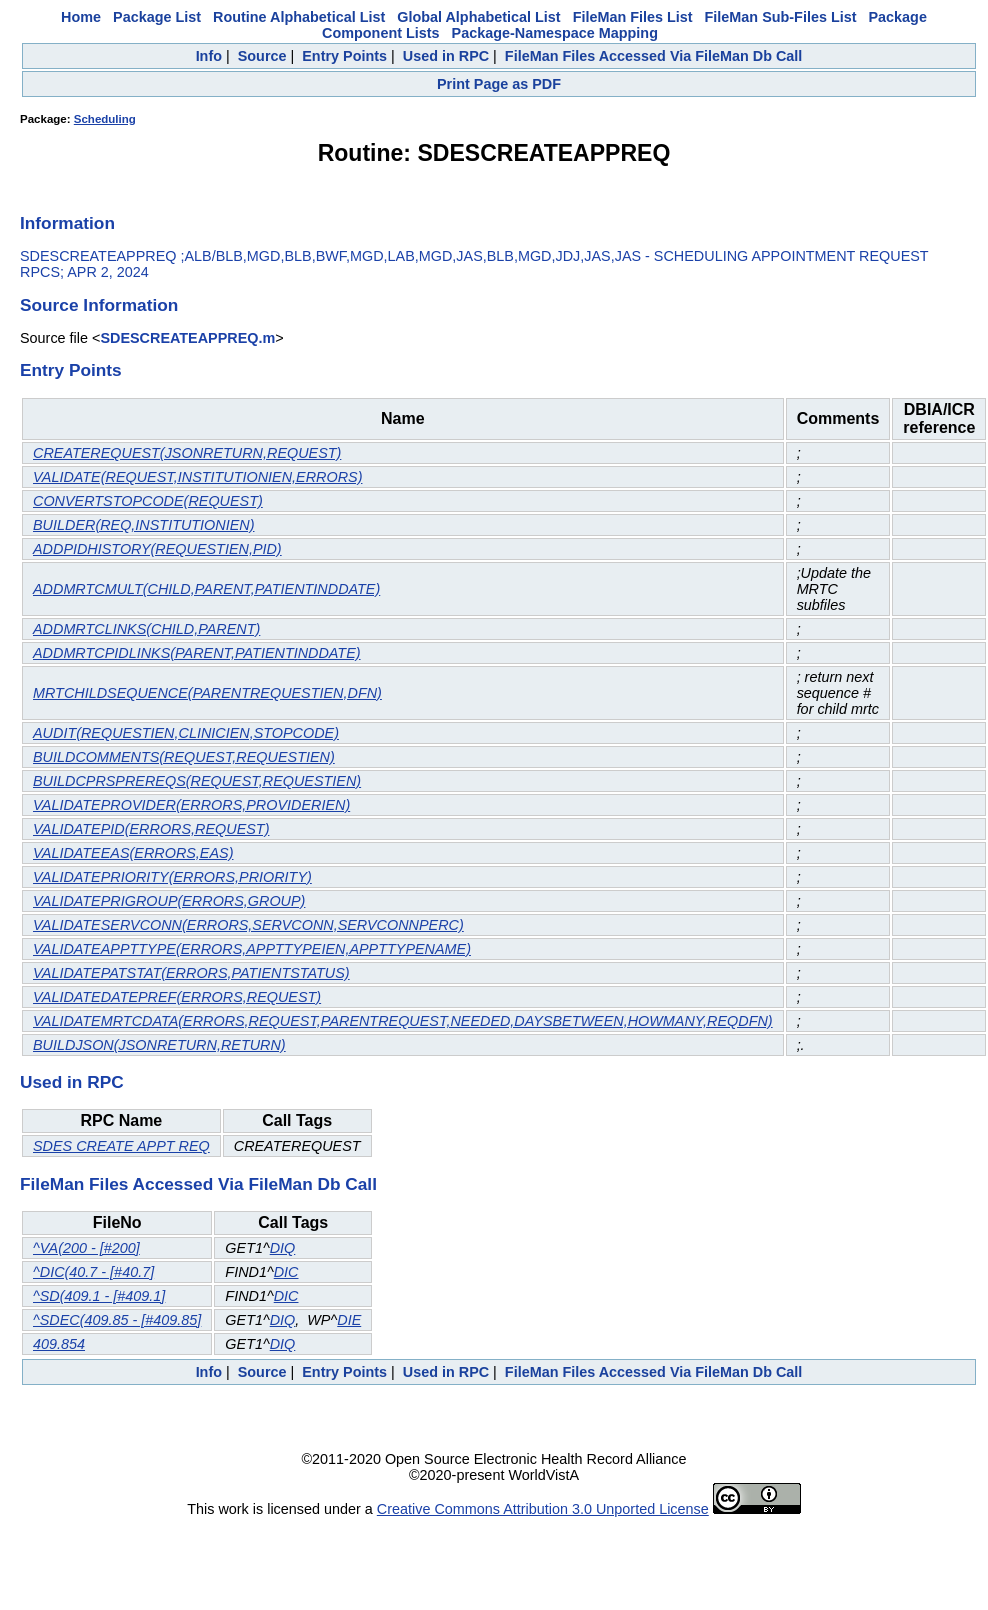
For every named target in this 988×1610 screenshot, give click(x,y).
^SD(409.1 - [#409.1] (99, 1296)
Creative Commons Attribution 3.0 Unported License (543, 1509)
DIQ (283, 1248)
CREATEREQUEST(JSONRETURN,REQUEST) (187, 453)
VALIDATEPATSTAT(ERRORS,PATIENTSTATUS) (191, 973)
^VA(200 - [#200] (86, 1248)
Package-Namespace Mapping (555, 33)
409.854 (59, 1344)
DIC (286, 1272)
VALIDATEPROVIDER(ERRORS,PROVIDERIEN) (191, 805)
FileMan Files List (633, 17)
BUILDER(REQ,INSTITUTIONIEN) (143, 525)
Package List (157, 17)
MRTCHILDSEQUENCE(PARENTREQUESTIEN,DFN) (207, 693)
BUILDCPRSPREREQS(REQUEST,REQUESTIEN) (197, 781)
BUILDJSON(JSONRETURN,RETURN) (159, 1045)
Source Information (99, 305)
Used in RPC (446, 56)
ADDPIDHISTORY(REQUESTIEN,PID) (157, 549)
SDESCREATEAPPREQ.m (187, 338)
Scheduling (105, 119)
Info (209, 56)
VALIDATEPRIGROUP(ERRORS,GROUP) (169, 901)
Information (67, 223)
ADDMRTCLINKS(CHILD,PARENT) (146, 629)
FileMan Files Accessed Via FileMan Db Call (654, 56)
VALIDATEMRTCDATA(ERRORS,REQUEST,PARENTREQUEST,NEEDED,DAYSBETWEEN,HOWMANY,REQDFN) (403, 1021)
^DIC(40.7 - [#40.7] (93, 1272)
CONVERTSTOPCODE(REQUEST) (148, 501)
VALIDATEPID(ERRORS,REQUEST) (151, 829)
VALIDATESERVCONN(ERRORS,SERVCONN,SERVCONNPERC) (248, 925)
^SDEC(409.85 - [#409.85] (117, 1320)
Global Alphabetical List (478, 17)
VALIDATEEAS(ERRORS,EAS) (133, 853)
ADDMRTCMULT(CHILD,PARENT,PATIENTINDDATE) (206, 589)
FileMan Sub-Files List (781, 17)
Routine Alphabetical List (299, 17)
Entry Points (344, 56)
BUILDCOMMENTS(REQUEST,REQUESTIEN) (184, 757)
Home (81, 17)
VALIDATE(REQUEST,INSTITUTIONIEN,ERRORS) (197, 477)
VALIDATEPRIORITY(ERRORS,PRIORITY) (172, 877)
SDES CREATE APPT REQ (121, 1146)
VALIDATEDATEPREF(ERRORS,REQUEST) (177, 997)
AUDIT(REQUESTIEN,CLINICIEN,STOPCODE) (186, 733)
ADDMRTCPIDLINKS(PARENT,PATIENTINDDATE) (197, 653)
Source (262, 56)
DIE (349, 1320)
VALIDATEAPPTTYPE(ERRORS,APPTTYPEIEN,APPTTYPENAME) (252, 949)
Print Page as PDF (499, 84)
